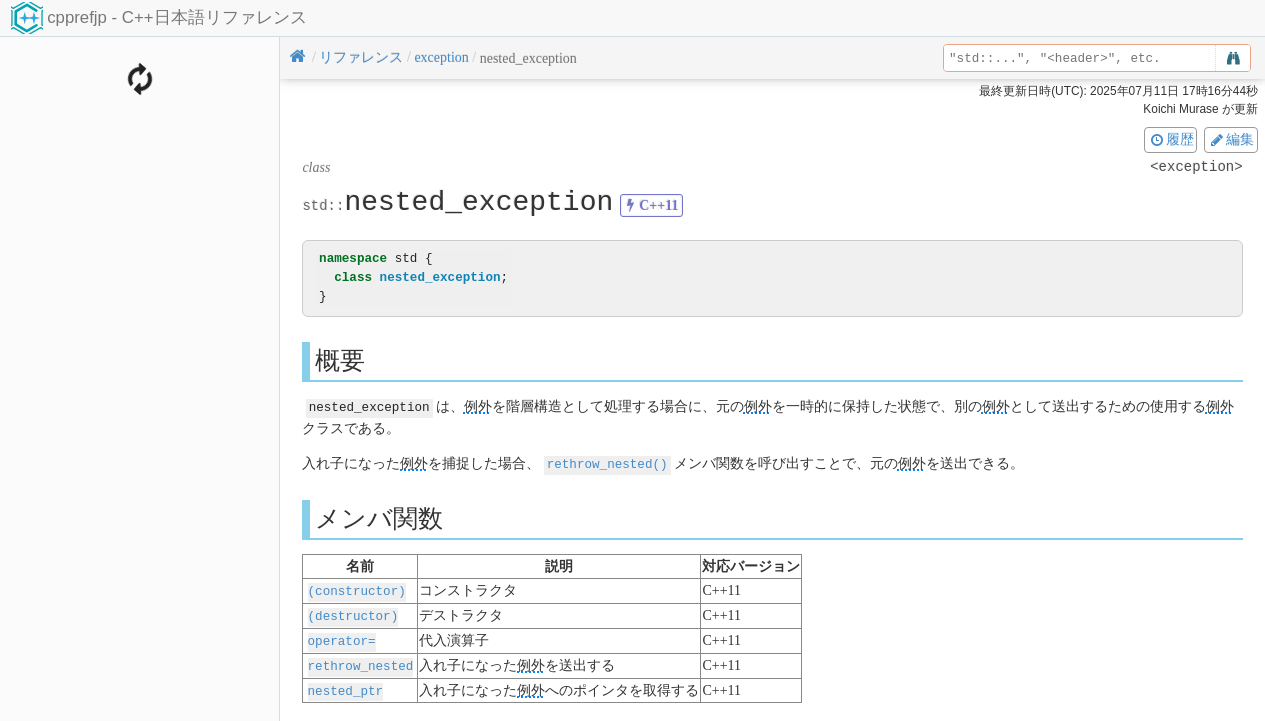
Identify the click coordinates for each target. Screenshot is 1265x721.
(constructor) (357, 588)
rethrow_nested (361, 660)
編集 (1231, 139)
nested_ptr (346, 684)
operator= (342, 636)
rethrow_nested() (607, 462)
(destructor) (353, 612)
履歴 (1171, 139)
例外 (478, 406)
